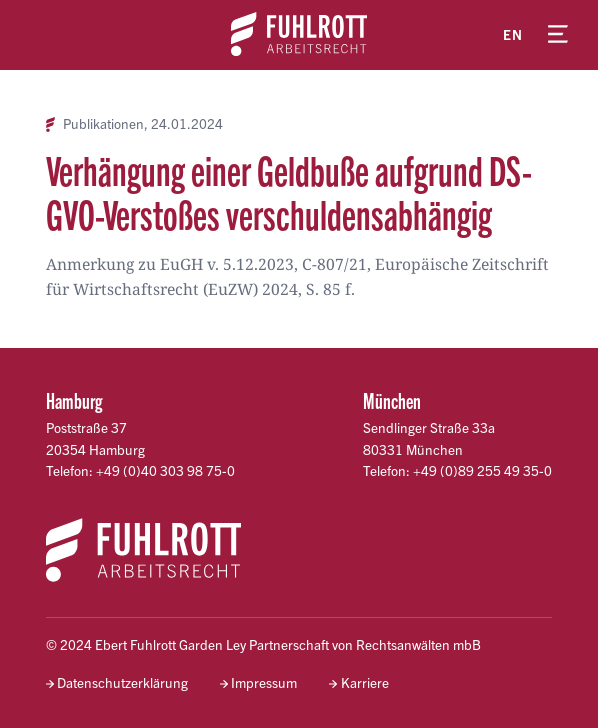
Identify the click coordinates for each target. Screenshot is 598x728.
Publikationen (103, 124)
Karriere (365, 682)
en (513, 34)
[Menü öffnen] (558, 35)
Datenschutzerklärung (122, 682)
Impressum (264, 682)
